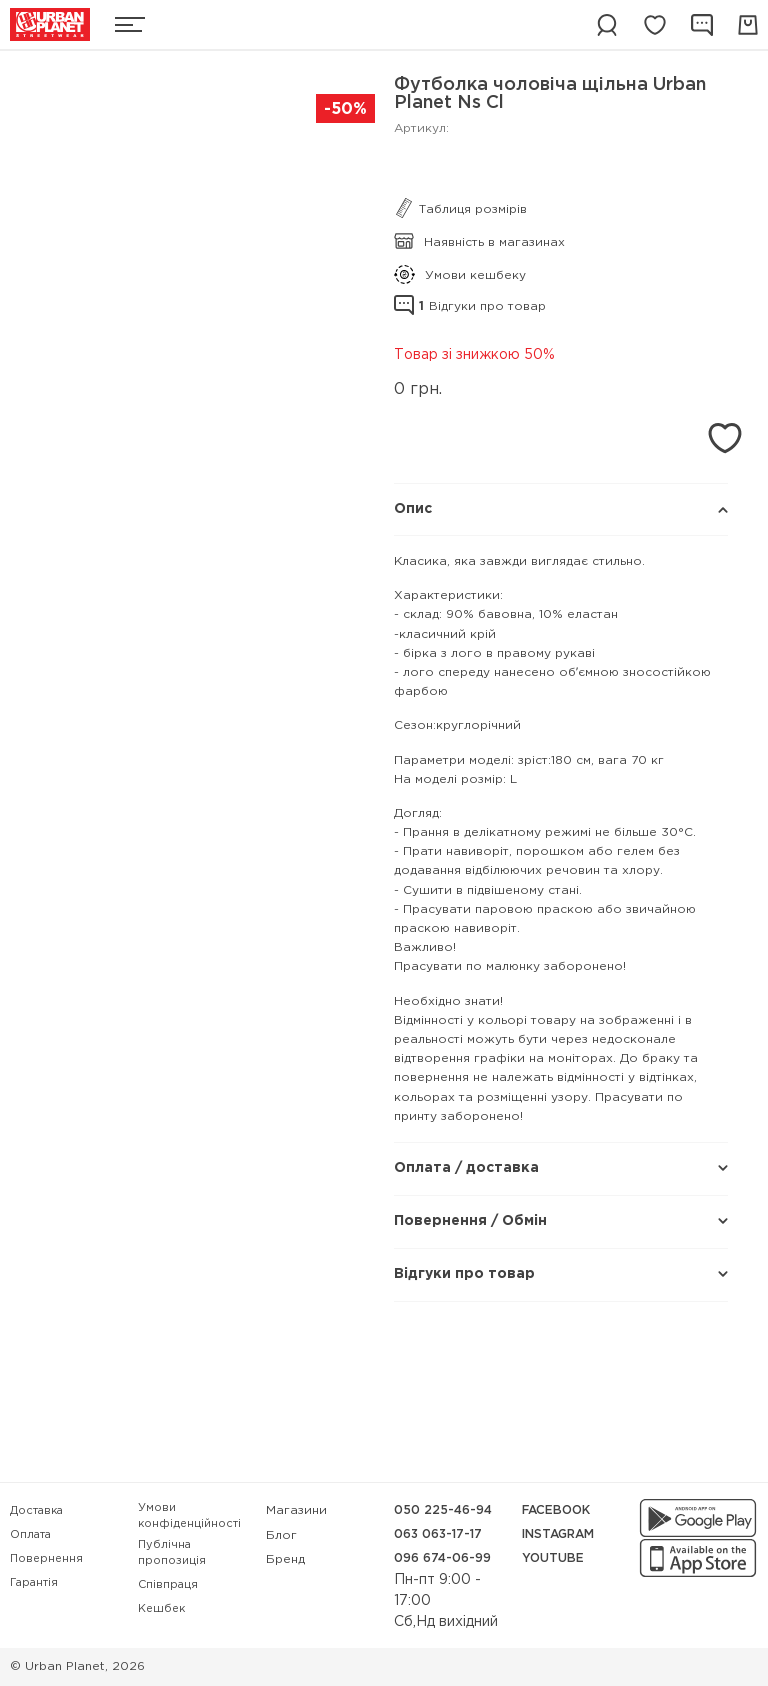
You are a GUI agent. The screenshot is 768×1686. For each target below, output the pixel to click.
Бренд (285, 1559)
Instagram (558, 1534)
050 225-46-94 (443, 1510)
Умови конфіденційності (189, 1516)
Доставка (36, 1511)
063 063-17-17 (438, 1534)
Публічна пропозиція (172, 1553)
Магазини (296, 1510)
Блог (281, 1535)
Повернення (46, 1559)
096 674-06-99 (442, 1558)
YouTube (553, 1558)
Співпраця (168, 1585)
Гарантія (34, 1583)
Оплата (30, 1535)
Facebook (556, 1510)
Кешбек (161, 1609)
